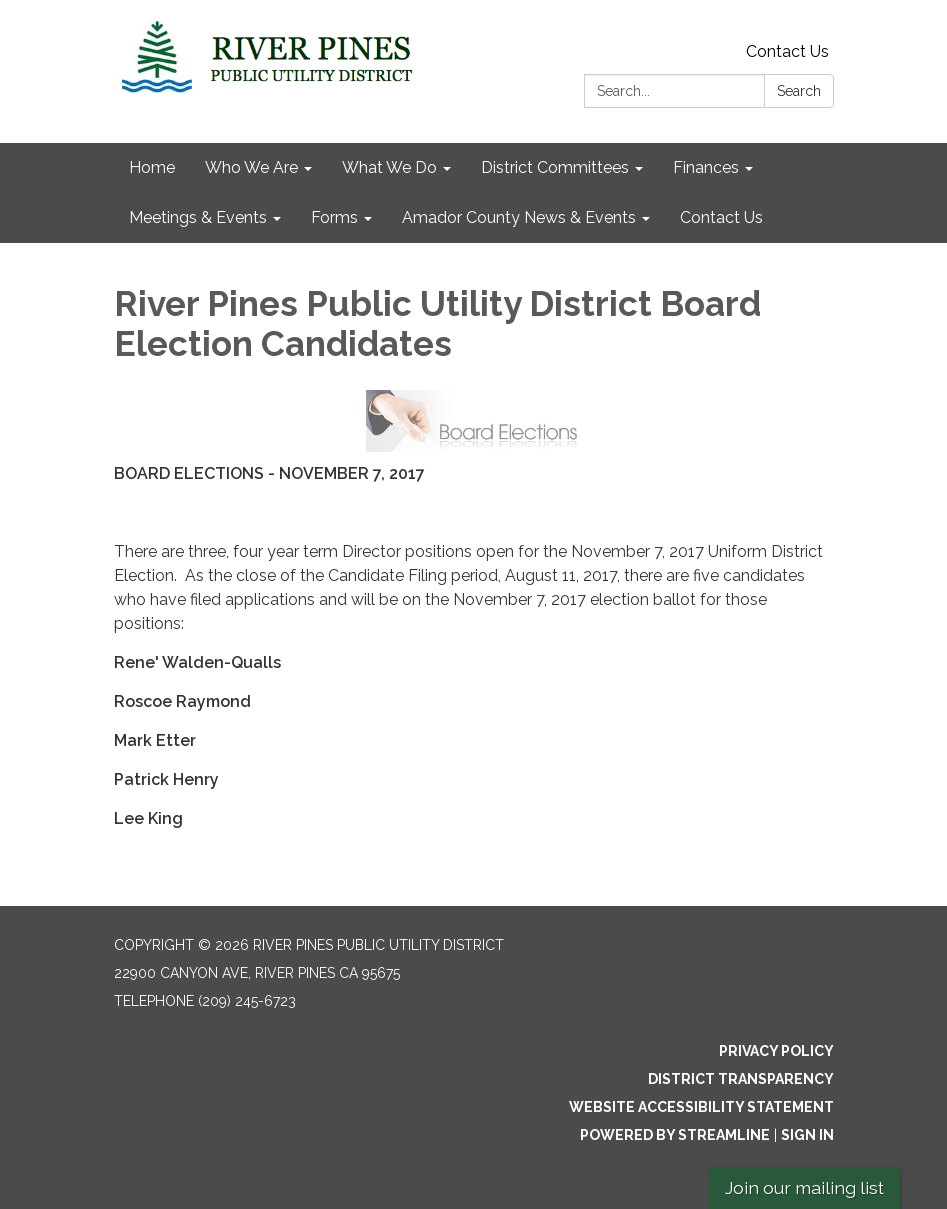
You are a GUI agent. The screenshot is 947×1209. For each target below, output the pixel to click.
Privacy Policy (776, 1051)
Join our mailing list (804, 1187)
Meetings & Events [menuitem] (198, 217)
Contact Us (787, 51)
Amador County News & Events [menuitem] (519, 217)
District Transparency (741, 1079)
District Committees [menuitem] (555, 167)
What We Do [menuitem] (389, 167)
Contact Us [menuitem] (721, 217)
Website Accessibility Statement (701, 1107)
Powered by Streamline (675, 1135)
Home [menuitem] (152, 167)
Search (799, 91)
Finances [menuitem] (706, 167)
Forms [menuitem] (334, 217)
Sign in (807, 1135)
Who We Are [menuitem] (251, 167)
